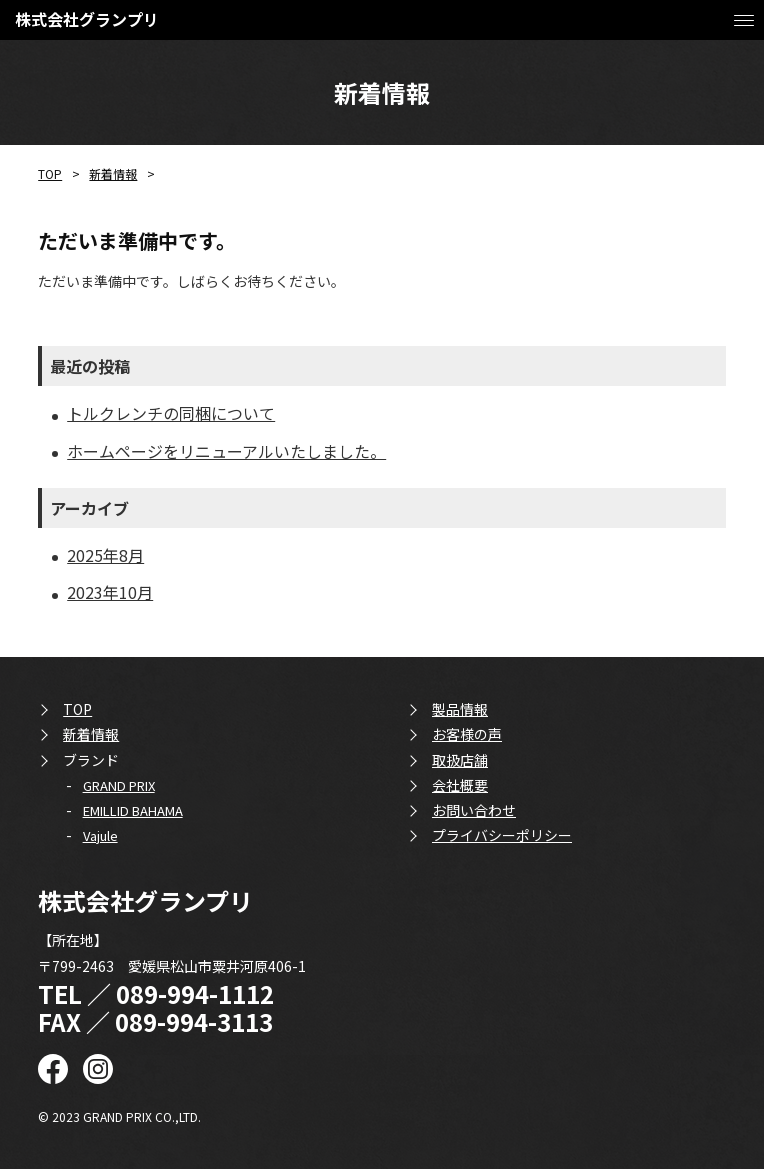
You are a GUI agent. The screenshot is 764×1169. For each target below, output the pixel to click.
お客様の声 (467, 734)
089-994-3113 (194, 1021)
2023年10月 (110, 592)
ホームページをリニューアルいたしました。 (226, 451)
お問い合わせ (474, 810)
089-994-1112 (195, 993)
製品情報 (460, 709)
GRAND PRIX (119, 785)
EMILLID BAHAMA (133, 810)
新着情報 (113, 173)
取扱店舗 (460, 760)
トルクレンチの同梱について (171, 413)
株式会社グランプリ (87, 19)
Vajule (100, 835)
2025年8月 (105, 555)
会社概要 (460, 785)
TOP (50, 173)
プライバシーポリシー (502, 835)
